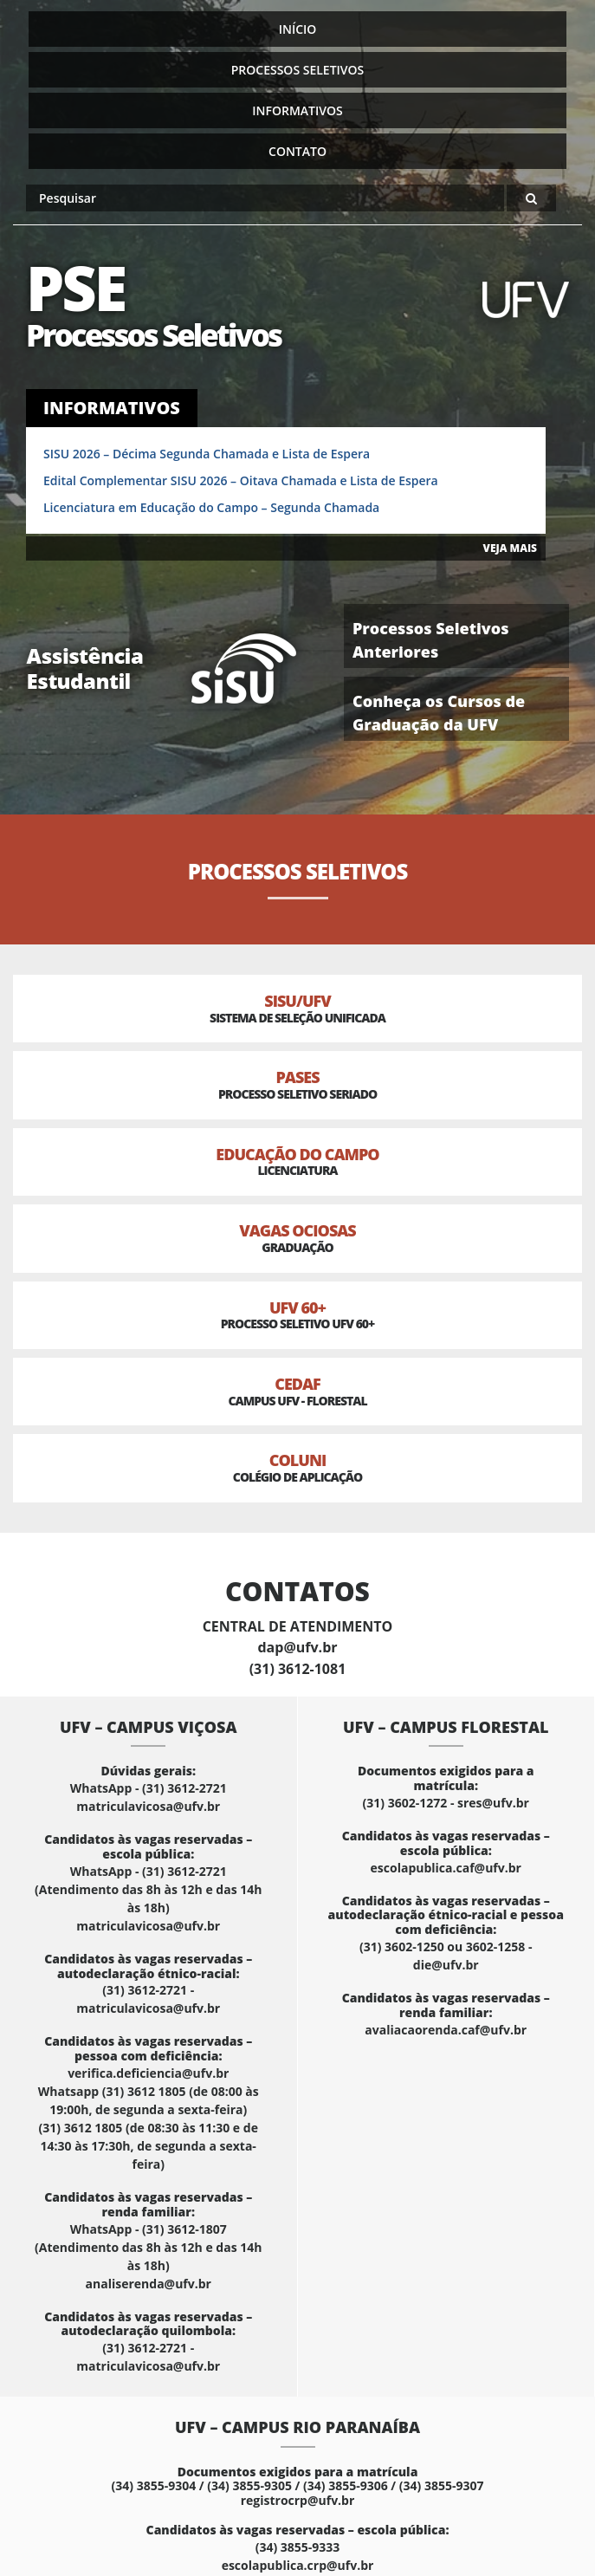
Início (298, 29)
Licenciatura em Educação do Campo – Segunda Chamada (211, 507)
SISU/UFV (297, 1008)
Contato (297, 151)
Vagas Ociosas (297, 1238)
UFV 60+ (297, 1315)
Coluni (297, 1467)
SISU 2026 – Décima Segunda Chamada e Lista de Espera (206, 453)
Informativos (297, 110)
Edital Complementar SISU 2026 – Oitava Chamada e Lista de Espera (240, 480)
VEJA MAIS (510, 548)
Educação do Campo (297, 1161)
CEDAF (297, 1391)
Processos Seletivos (298, 70)
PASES (297, 1084)
